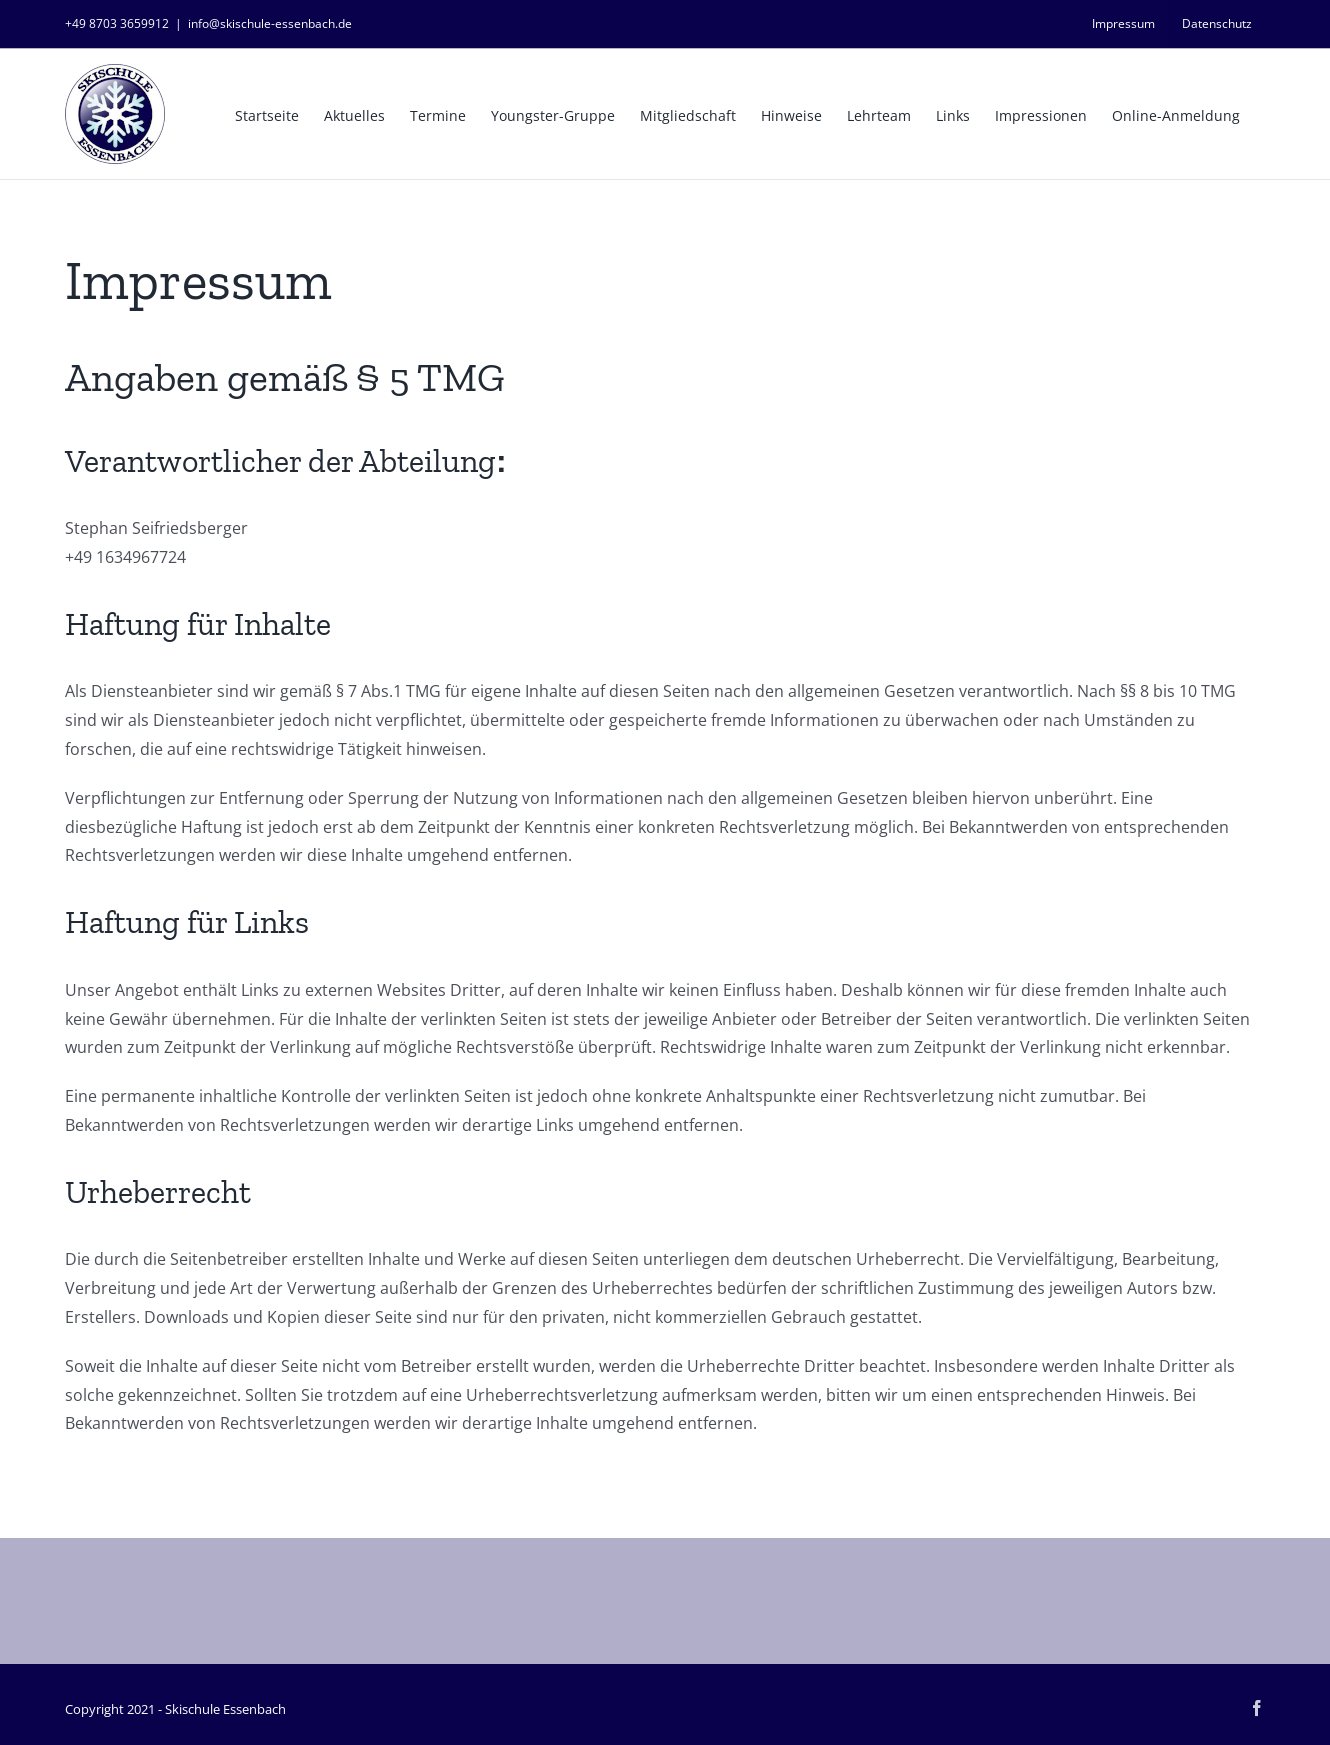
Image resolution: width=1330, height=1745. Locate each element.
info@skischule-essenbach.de (270, 23)
